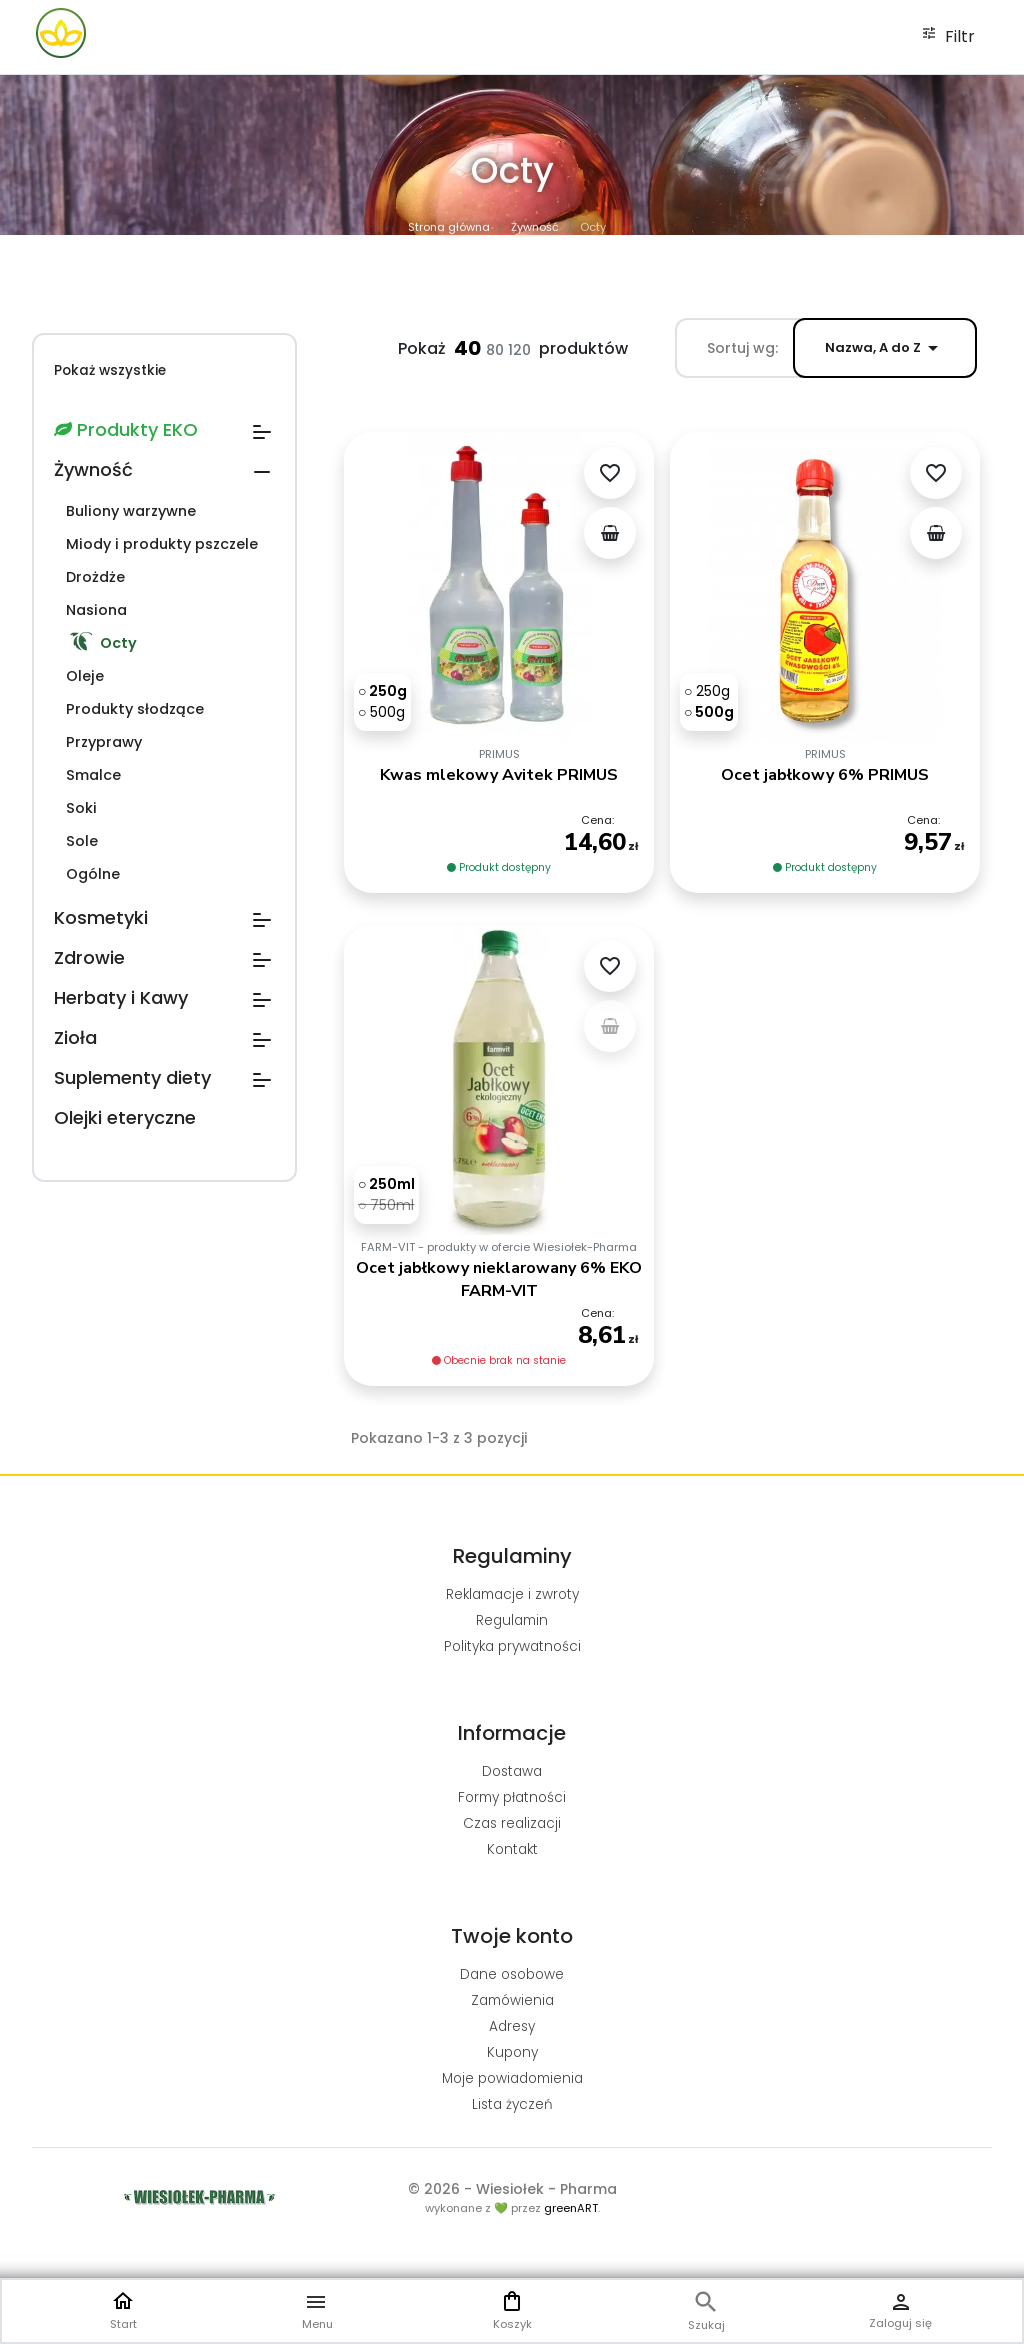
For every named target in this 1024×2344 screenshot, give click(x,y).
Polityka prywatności (512, 1646)
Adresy (512, 2026)
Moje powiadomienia (512, 2078)
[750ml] (417, 1259)
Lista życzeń (512, 2104)
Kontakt (512, 1849)
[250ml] (418, 1244)
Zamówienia (512, 2000)
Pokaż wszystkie (110, 370)
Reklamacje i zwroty (512, 1594)
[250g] (382, 691)
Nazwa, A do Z (885, 348)
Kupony (512, 2052)
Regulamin (512, 1620)
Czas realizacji (512, 1823)
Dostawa (512, 1771)
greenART (571, 2208)
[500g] (381, 712)
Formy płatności (512, 1797)
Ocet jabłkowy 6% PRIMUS (825, 775)
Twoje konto (512, 1936)
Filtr (948, 36)
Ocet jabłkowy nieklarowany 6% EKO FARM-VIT (499, 1313)
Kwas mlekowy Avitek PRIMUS (499, 775)
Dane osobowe (512, 1974)
